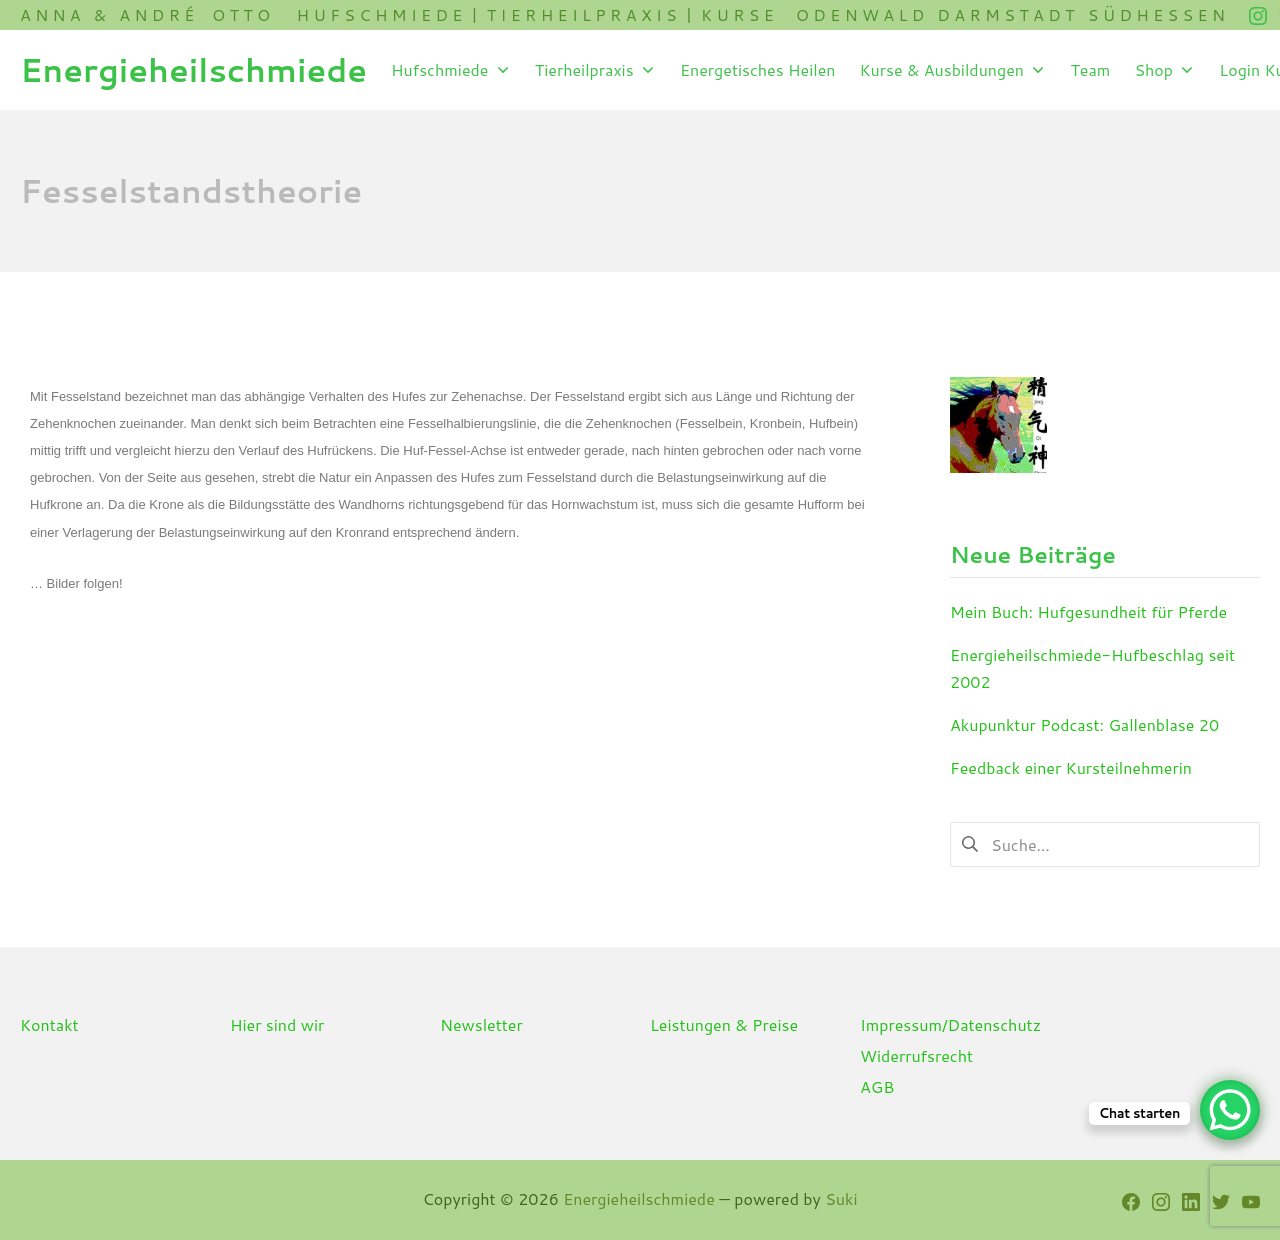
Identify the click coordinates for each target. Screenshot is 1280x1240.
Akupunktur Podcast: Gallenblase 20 (1084, 724)
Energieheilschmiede (639, 1198)
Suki (841, 1198)
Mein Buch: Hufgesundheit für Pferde (1088, 611)
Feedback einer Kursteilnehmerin (1071, 767)
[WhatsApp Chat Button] (1230, 1110)
